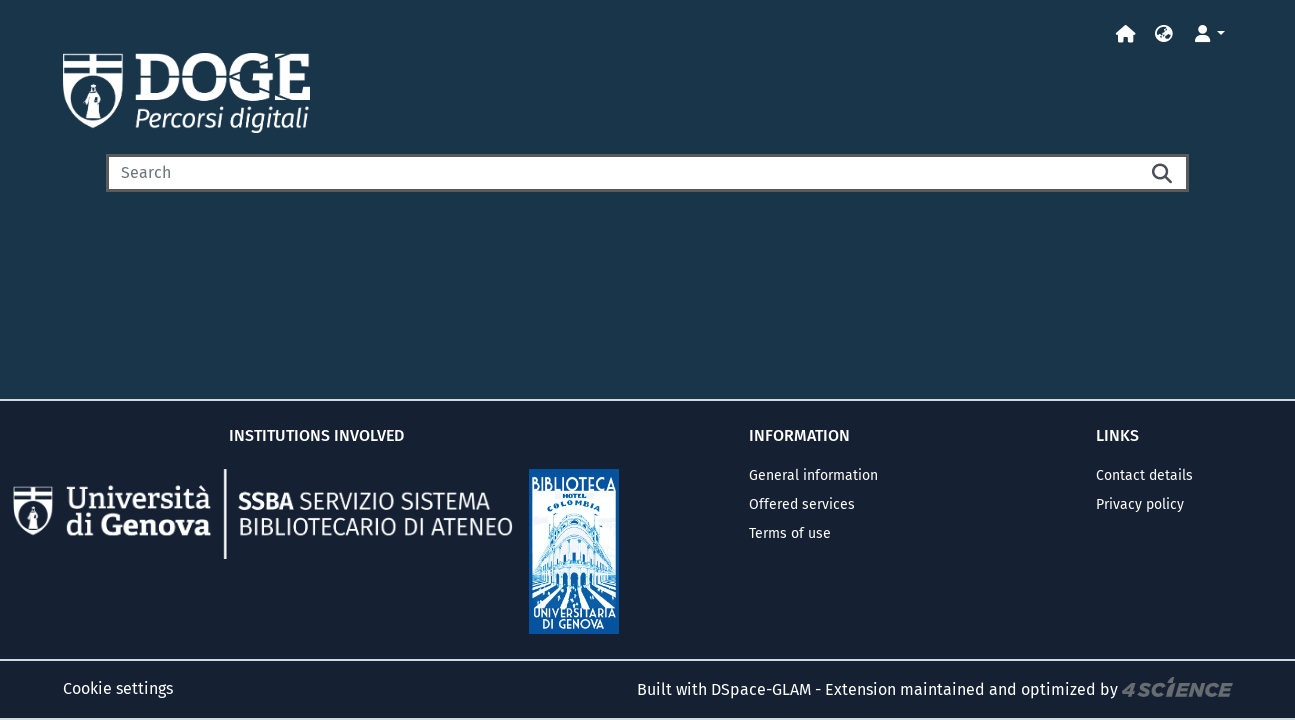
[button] (1164, 34)
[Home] (1126, 34)
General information (813, 475)
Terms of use (790, 533)
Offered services (802, 504)
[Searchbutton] (1163, 173)
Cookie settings (118, 688)
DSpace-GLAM (761, 689)
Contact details (1144, 475)
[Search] (622, 173)
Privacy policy (1140, 504)
